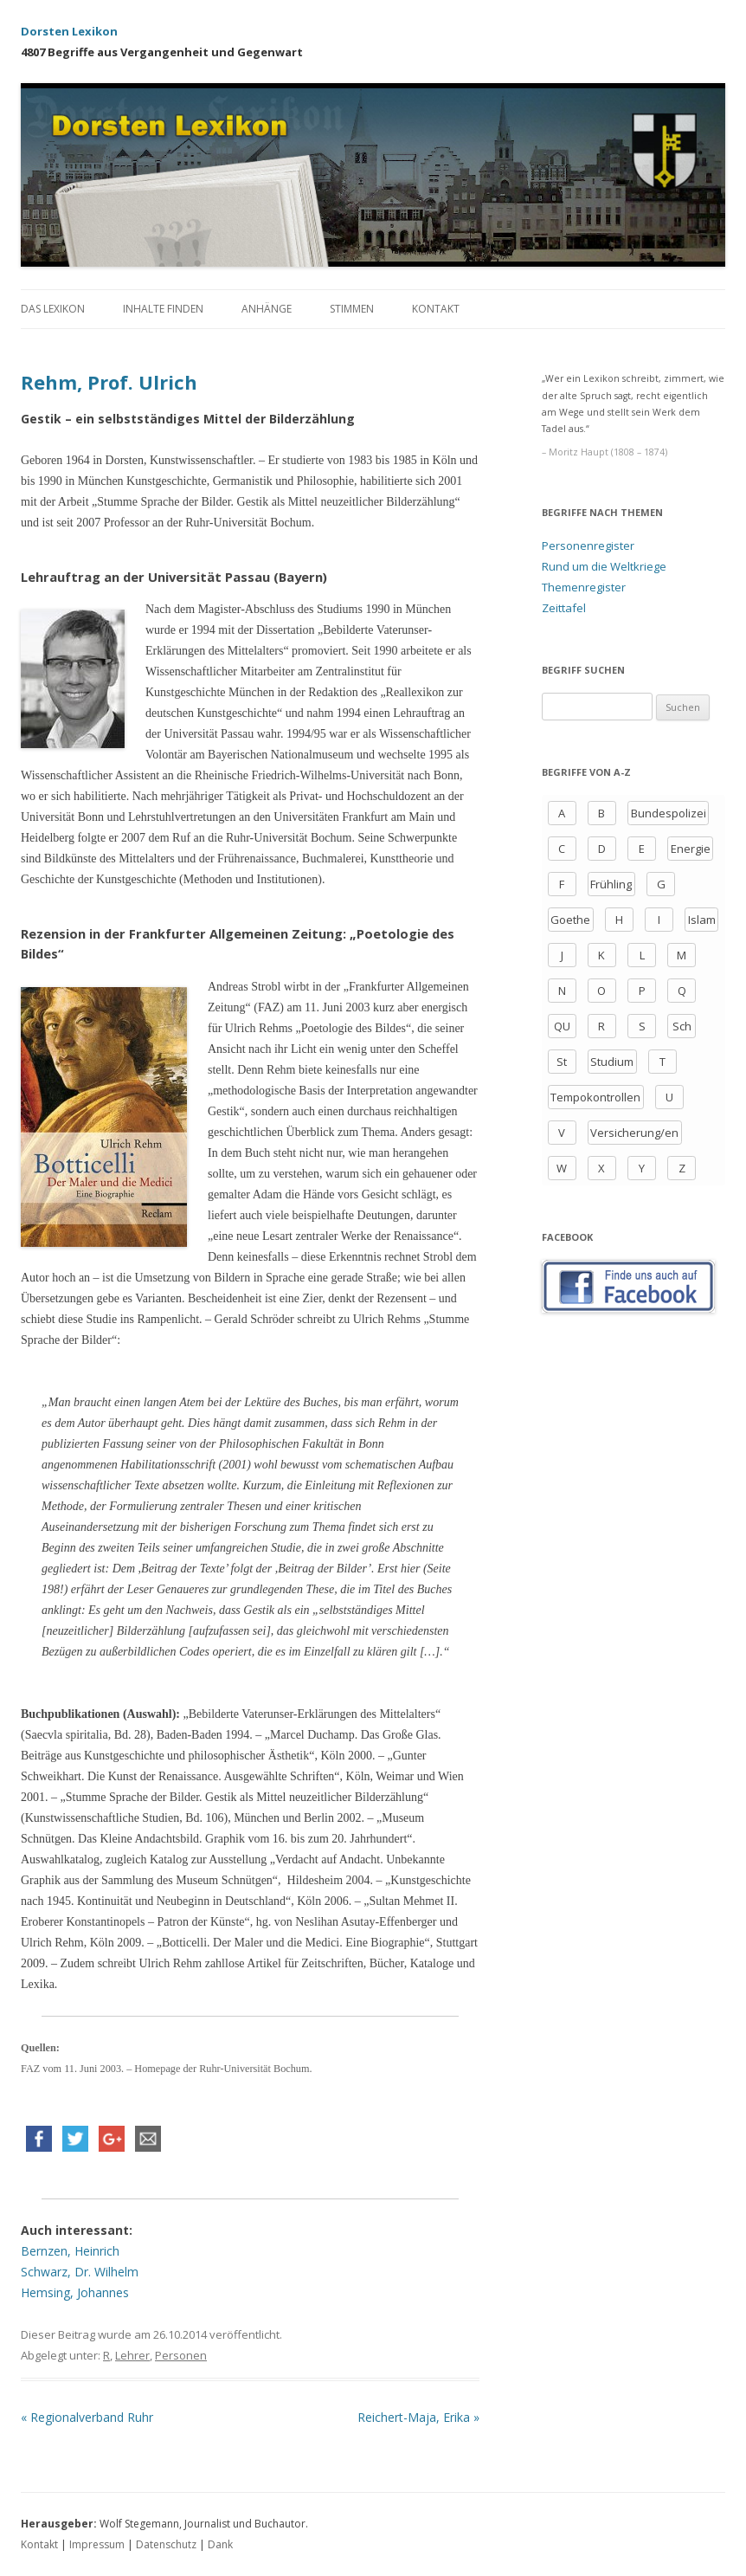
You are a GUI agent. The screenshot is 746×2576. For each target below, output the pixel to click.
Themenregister (584, 587)
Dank (220, 2544)
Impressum (97, 2544)
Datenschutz (166, 2544)
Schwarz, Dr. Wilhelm (79, 2271)
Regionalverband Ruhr (87, 2417)
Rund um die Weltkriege (604, 566)
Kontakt (436, 308)
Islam (702, 919)
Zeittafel (564, 608)
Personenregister (588, 545)
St (561, 1061)
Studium (611, 1061)
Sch (681, 1026)
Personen (181, 2355)
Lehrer (132, 2355)
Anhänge (266, 308)
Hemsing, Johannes (75, 2292)
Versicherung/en (634, 1132)
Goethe (570, 919)
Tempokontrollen (595, 1097)
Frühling (611, 884)
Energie (691, 848)
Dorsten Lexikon (69, 31)
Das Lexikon (53, 308)
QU (562, 1026)
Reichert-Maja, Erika (418, 2417)
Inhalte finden (163, 308)
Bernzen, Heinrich (70, 2251)
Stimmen (352, 308)
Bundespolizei (668, 813)
